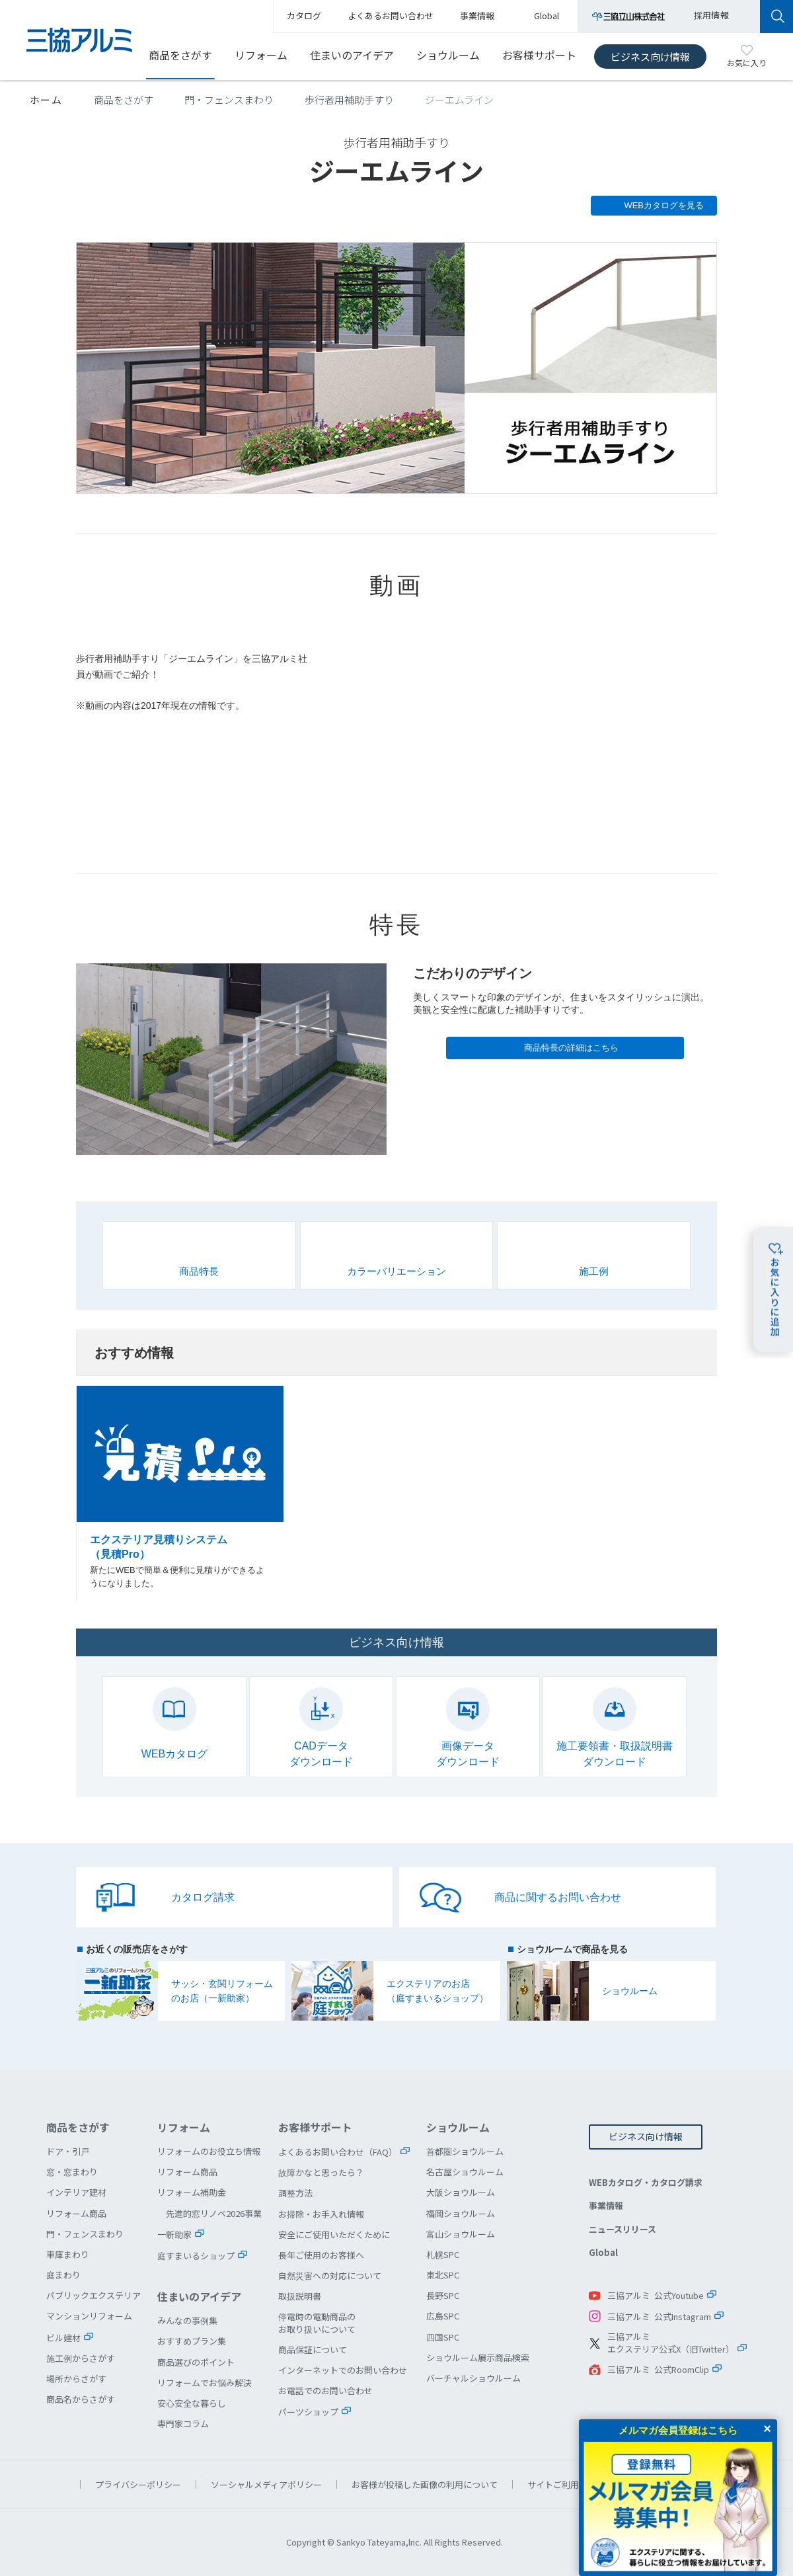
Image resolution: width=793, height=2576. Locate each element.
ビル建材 (63, 2337)
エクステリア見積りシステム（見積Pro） (180, 1493)
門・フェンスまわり (229, 99)
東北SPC (442, 2275)
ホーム (46, 99)
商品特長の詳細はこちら (571, 1048)
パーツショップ (308, 2411)
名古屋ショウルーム (465, 2171)
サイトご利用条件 (561, 2484)
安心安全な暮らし (191, 2403)
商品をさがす (180, 55)
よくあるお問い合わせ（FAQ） (337, 2152)
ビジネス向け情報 (650, 56)
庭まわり (63, 2275)
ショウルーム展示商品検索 (477, 2357)
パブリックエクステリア (93, 2295)
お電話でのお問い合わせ (325, 2390)
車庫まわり (67, 2254)
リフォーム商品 (76, 2213)
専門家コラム (183, 2423)
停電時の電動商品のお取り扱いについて (317, 2322)
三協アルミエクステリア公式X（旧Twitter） (670, 2343)
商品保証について (312, 2349)
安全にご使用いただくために (334, 2234)
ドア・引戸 (67, 2151)
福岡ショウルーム (460, 2213)
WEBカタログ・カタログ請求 (645, 2182)
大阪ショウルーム (460, 2192)
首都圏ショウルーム (465, 2151)
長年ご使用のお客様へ (321, 2255)
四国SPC (442, 2337)
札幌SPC (442, 2254)
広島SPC (442, 2316)
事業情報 (606, 2205)
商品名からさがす (80, 2399)
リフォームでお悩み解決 (204, 2382)
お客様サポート (539, 55)
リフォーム (261, 55)
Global (603, 2252)
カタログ (304, 15)
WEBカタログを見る (664, 205)
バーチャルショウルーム (473, 2378)
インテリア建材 (76, 2192)
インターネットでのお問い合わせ (342, 2370)
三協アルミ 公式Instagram (659, 2316)
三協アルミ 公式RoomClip (658, 2369)
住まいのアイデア (352, 55)
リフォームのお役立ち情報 (208, 2151)
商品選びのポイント (196, 2362)
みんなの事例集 (187, 2320)
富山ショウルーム (460, 2234)
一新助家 (174, 2234)
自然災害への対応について (329, 2275)
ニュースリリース (622, 2229)
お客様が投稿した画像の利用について (425, 2484)
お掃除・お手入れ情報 (321, 2214)
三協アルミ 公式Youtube (655, 2295)
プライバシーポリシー (138, 2484)
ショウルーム (448, 55)
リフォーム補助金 (191, 2192)
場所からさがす (76, 2378)
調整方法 (295, 2193)
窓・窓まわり (72, 2171)
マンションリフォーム (89, 2316)
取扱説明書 (299, 2296)
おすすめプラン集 (191, 2341)
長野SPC (442, 2295)
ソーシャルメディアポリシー (266, 2484)
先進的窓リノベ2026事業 (214, 2213)
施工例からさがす (80, 2358)
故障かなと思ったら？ (321, 2172)
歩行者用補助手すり (349, 99)
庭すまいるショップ (196, 2255)
